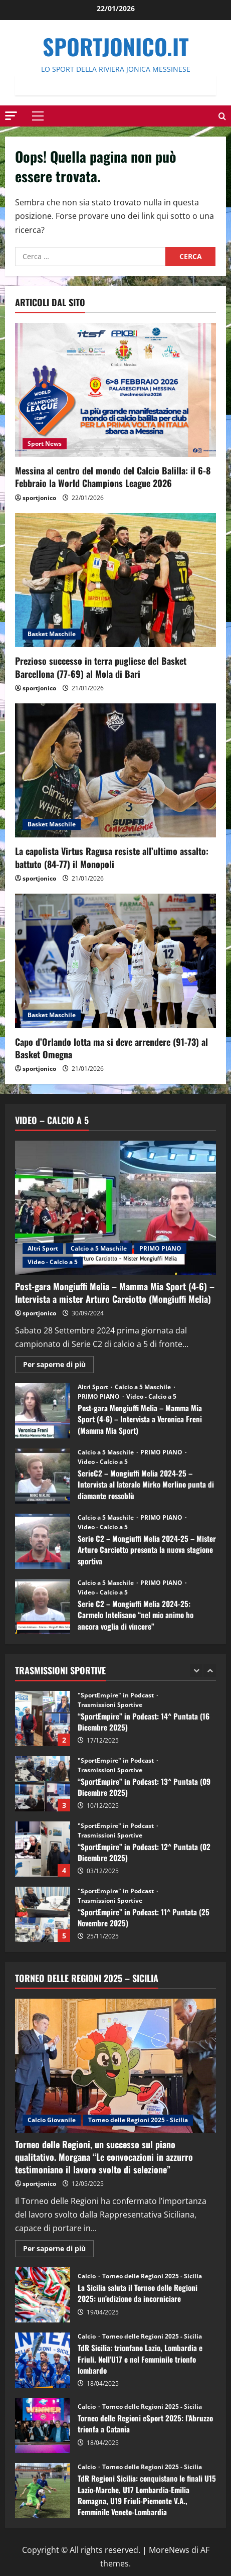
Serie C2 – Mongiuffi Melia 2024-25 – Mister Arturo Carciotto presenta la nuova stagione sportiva (42, 1541)
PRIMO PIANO (160, 1248)
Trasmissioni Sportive (110, 1705)
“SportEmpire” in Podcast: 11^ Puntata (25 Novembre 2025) (42, 1914)
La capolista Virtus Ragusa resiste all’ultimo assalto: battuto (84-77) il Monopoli (111, 857)
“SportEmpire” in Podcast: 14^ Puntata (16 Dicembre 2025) (42, 1718)
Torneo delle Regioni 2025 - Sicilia (138, 2120)
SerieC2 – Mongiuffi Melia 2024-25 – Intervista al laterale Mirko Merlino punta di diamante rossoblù (42, 1476)
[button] (11, 115)
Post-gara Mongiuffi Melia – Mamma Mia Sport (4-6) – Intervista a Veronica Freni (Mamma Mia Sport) (42, 1410)
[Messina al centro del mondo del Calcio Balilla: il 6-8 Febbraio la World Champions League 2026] (115, 390)
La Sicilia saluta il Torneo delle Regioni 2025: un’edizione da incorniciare (42, 2294)
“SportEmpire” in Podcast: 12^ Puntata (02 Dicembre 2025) (42, 1849)
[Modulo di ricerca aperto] (222, 116)
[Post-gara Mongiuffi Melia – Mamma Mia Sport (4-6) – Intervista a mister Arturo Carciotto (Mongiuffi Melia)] (115, 1208)
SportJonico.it (116, 46)
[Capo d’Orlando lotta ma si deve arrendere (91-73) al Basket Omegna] (115, 961)
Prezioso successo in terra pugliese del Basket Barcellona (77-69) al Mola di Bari (100, 667)
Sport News (45, 443)
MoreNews (169, 2549)
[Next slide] (209, 1670)
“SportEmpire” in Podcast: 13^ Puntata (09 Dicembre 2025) (42, 1783)
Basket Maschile (52, 634)
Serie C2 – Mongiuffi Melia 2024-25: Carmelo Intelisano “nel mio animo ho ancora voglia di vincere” (42, 1606)
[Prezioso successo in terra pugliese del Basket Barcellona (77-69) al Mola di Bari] (115, 580)
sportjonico (39, 498)
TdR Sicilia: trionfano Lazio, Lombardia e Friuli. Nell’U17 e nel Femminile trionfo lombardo (42, 2360)
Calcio (87, 2276)
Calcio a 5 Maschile (99, 1248)
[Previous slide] (196, 1670)
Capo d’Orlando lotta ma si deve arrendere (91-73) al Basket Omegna (111, 1048)
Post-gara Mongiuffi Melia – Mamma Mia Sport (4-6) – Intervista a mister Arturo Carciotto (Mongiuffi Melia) (114, 1292)
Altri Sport (43, 1248)
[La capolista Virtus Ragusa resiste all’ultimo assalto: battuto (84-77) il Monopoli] (115, 770)
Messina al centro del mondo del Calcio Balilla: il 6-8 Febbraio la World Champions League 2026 (112, 476)
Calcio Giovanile (52, 2120)
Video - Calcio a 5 (53, 1262)
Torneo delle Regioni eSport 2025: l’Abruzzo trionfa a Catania (42, 2425)
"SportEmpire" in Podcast (116, 1695)
